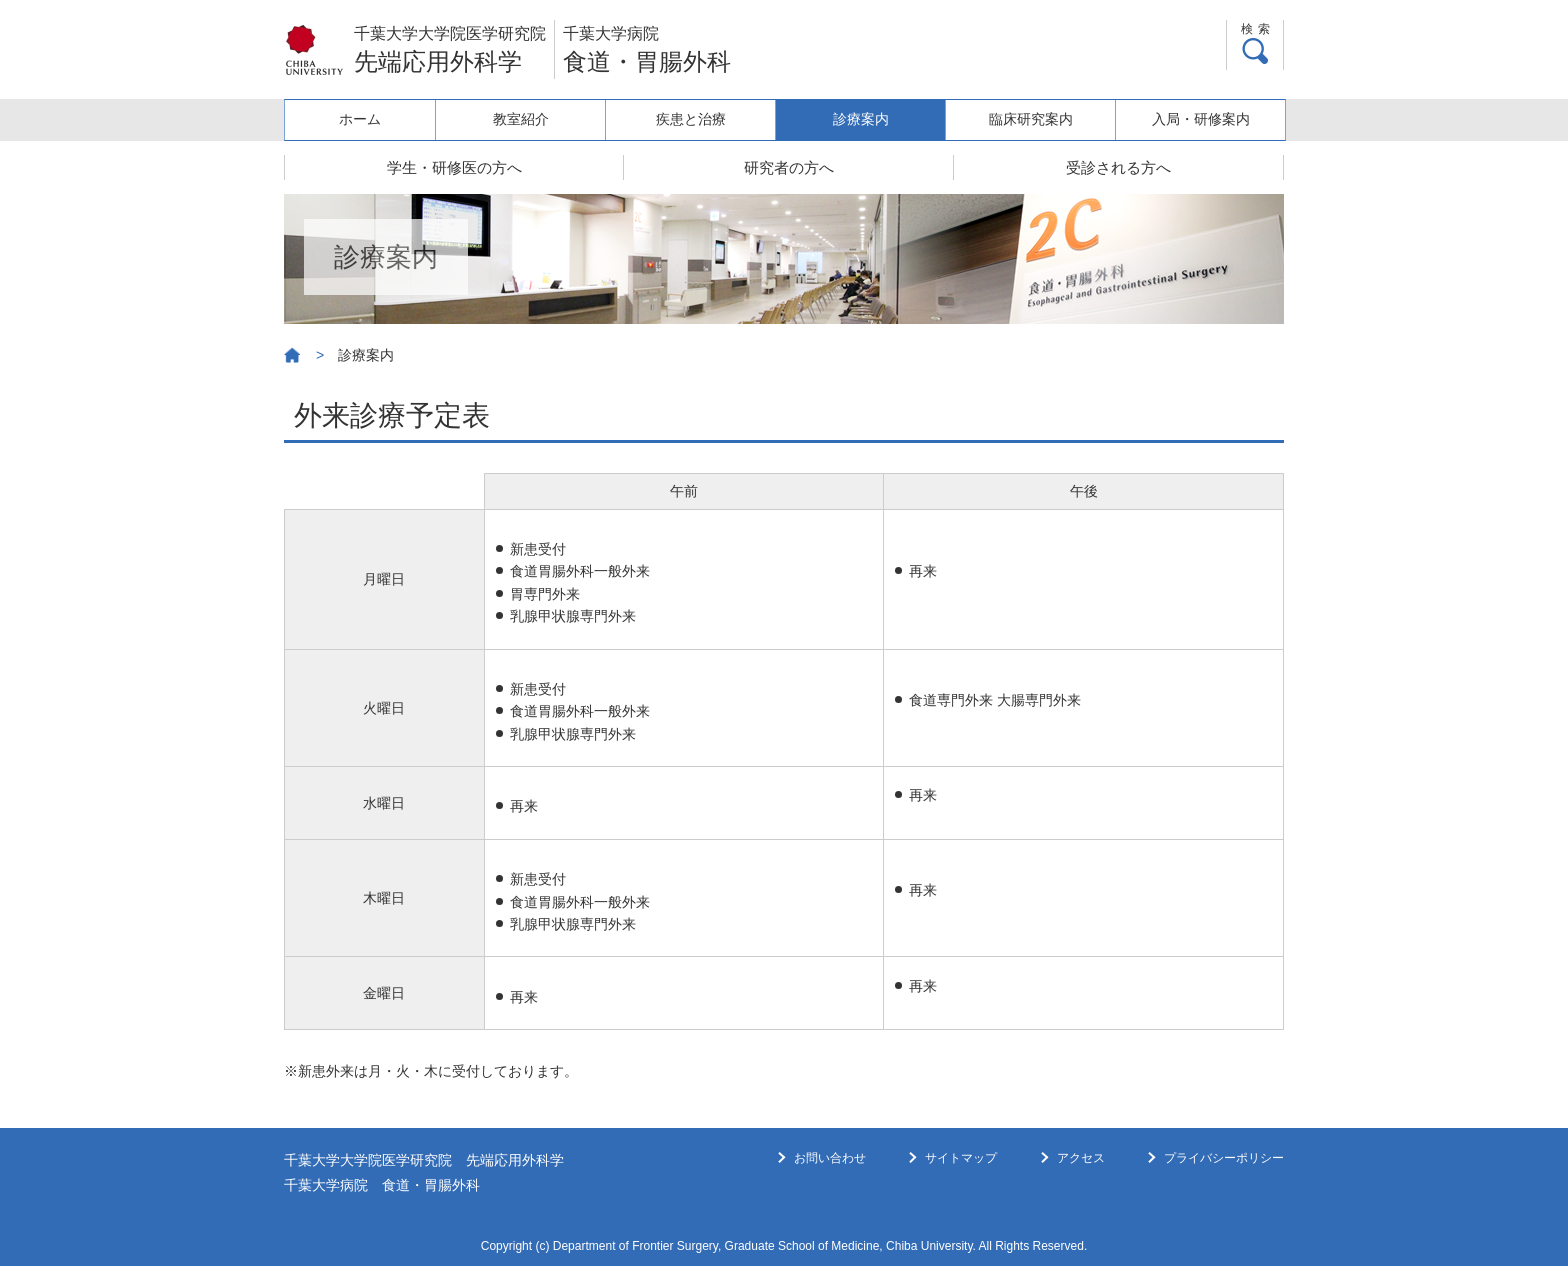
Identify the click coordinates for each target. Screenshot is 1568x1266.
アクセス (1081, 1158)
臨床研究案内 (1035, 119)
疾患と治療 (702, 119)
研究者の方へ (789, 167)
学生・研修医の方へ (454, 167)
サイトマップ (961, 1158)
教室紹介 (535, 119)
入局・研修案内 (1202, 119)
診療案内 (868, 119)
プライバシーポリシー (1224, 1158)
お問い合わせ (830, 1158)
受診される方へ (1118, 167)
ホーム (368, 119)
